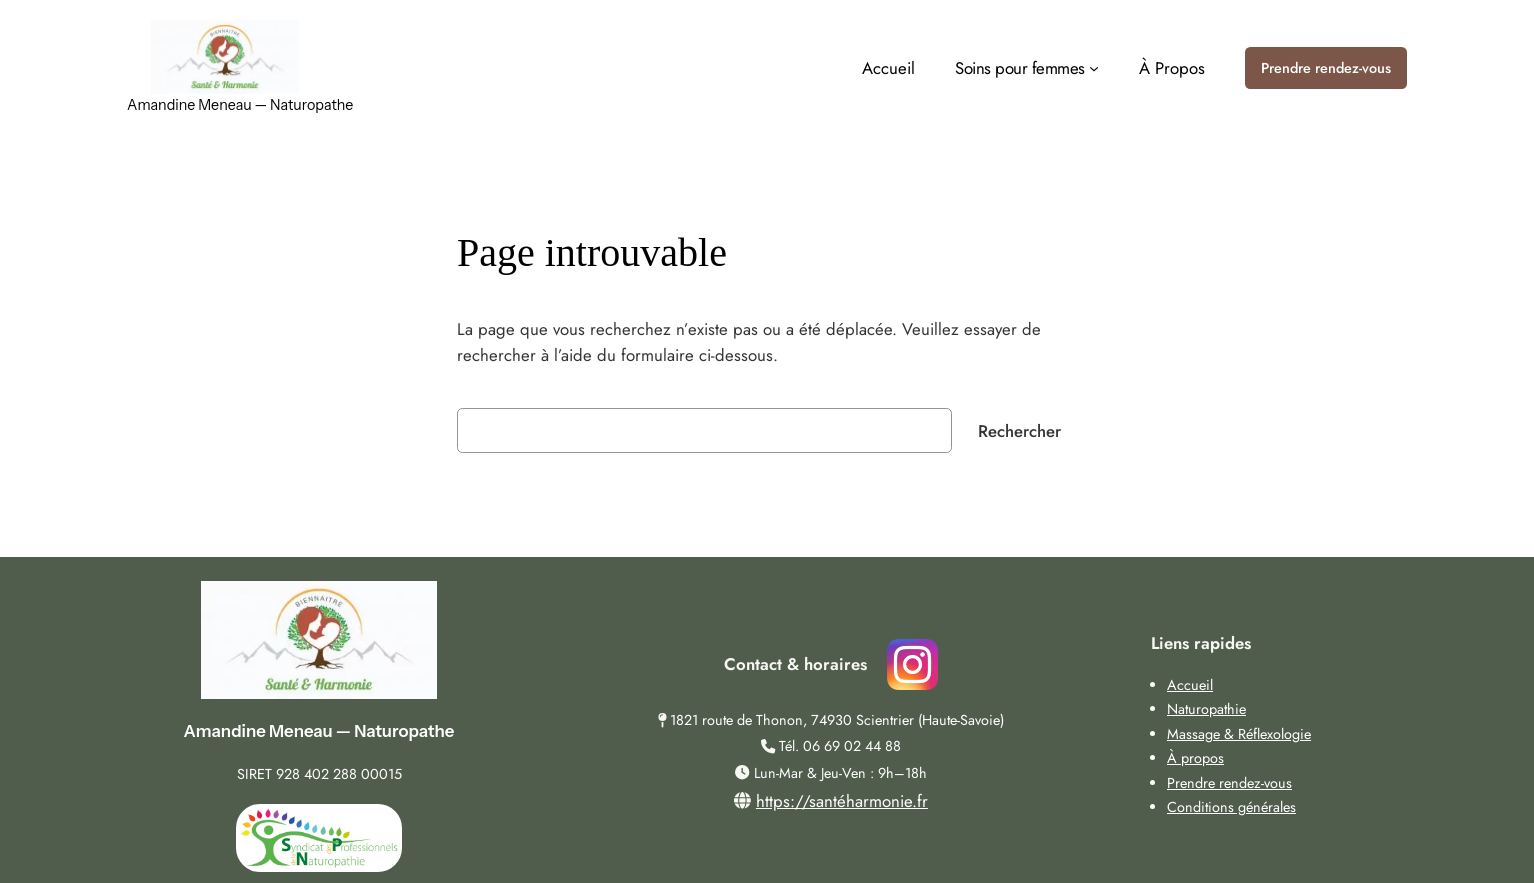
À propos (1195, 758)
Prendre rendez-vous (1326, 68)
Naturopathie (1206, 709)
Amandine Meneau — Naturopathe (240, 105)
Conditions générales (1231, 807)
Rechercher (1019, 431)
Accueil (1190, 685)
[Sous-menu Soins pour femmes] (1027, 68)
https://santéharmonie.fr (842, 801)
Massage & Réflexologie (1239, 734)
